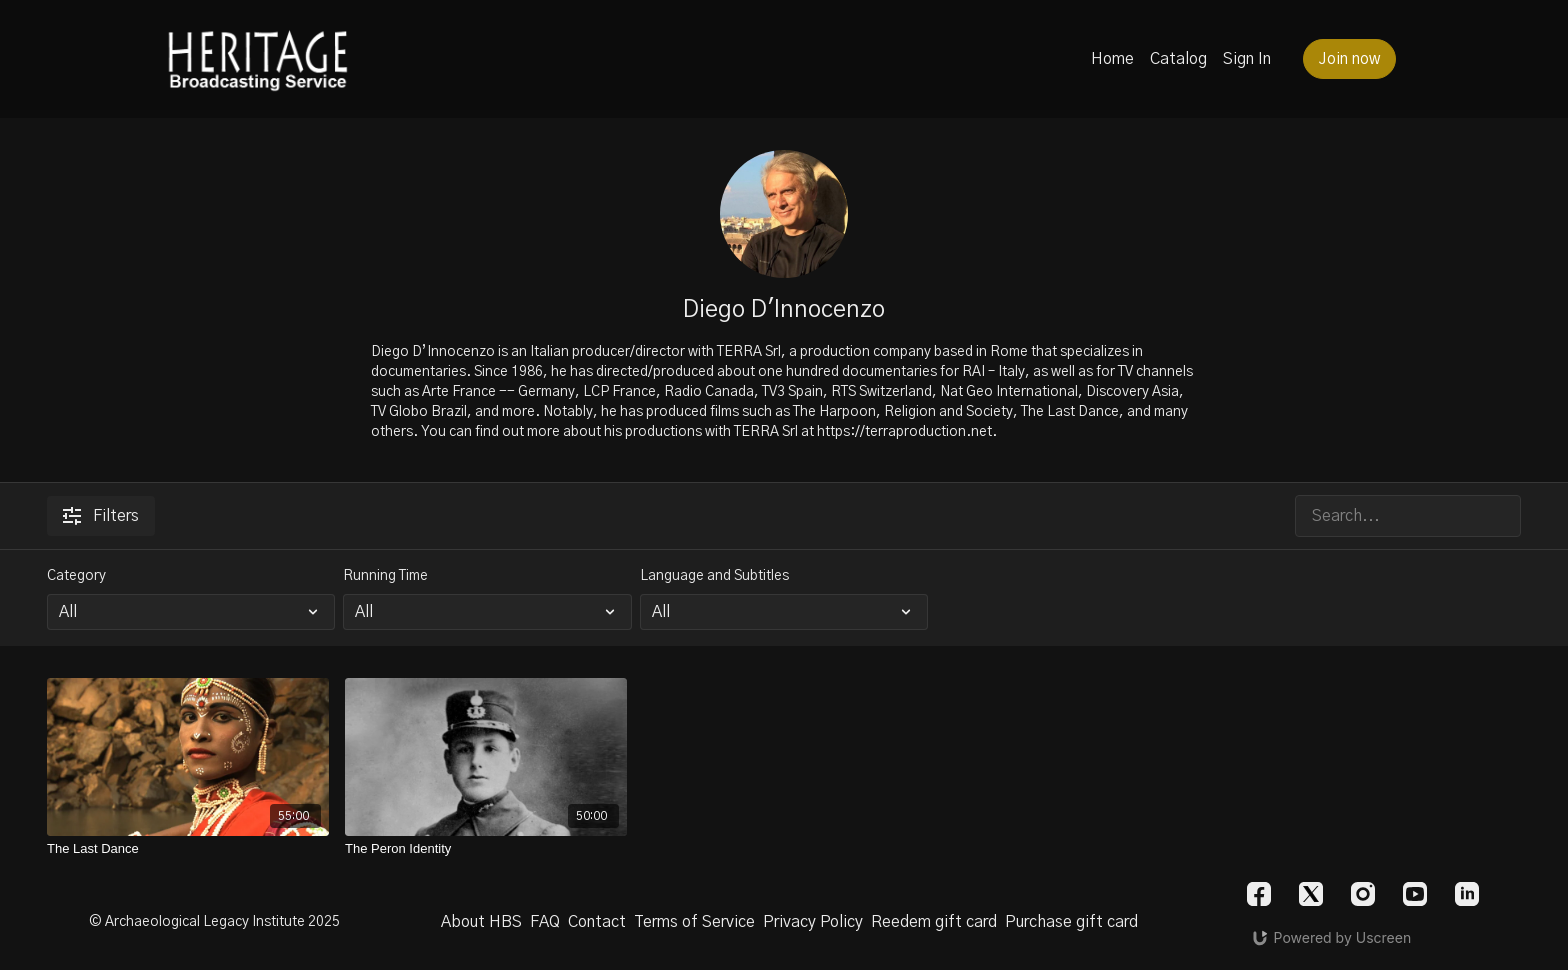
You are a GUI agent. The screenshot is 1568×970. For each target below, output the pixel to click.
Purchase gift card (1071, 922)
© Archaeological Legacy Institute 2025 (214, 922)
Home (1112, 59)
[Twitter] (1311, 894)
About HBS (481, 922)
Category (76, 576)
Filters (101, 516)
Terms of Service (694, 922)
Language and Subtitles (714, 576)
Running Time (385, 576)
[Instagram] (1363, 894)
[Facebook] (1259, 894)
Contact (597, 922)
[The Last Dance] (188, 849)
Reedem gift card (934, 922)
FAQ (545, 922)
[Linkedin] (1467, 894)
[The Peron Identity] (486, 849)
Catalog (1178, 59)
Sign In (1247, 59)
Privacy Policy (813, 922)
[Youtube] (1415, 894)
